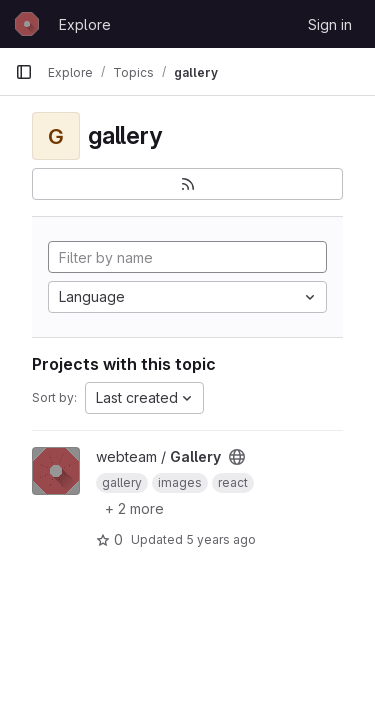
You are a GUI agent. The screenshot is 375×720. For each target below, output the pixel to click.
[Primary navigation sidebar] (24, 72)
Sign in (330, 24)
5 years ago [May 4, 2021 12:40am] (221, 539)
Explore (85, 24)
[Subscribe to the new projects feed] (187, 184)
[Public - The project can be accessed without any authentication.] (237, 457)
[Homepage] (27, 24)
